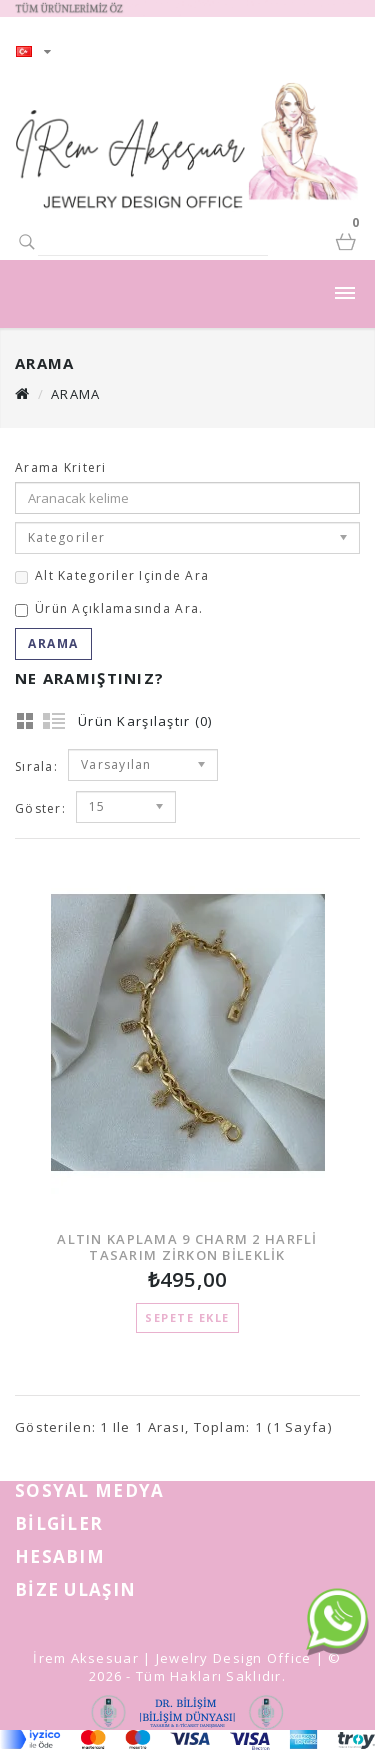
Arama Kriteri (61, 467)
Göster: (40, 808)
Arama (75, 394)
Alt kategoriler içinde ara (112, 575)
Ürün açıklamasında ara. (109, 608)
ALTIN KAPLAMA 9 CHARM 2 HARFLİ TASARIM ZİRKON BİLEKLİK (187, 1246)
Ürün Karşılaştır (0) (145, 721)
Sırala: (36, 766)
